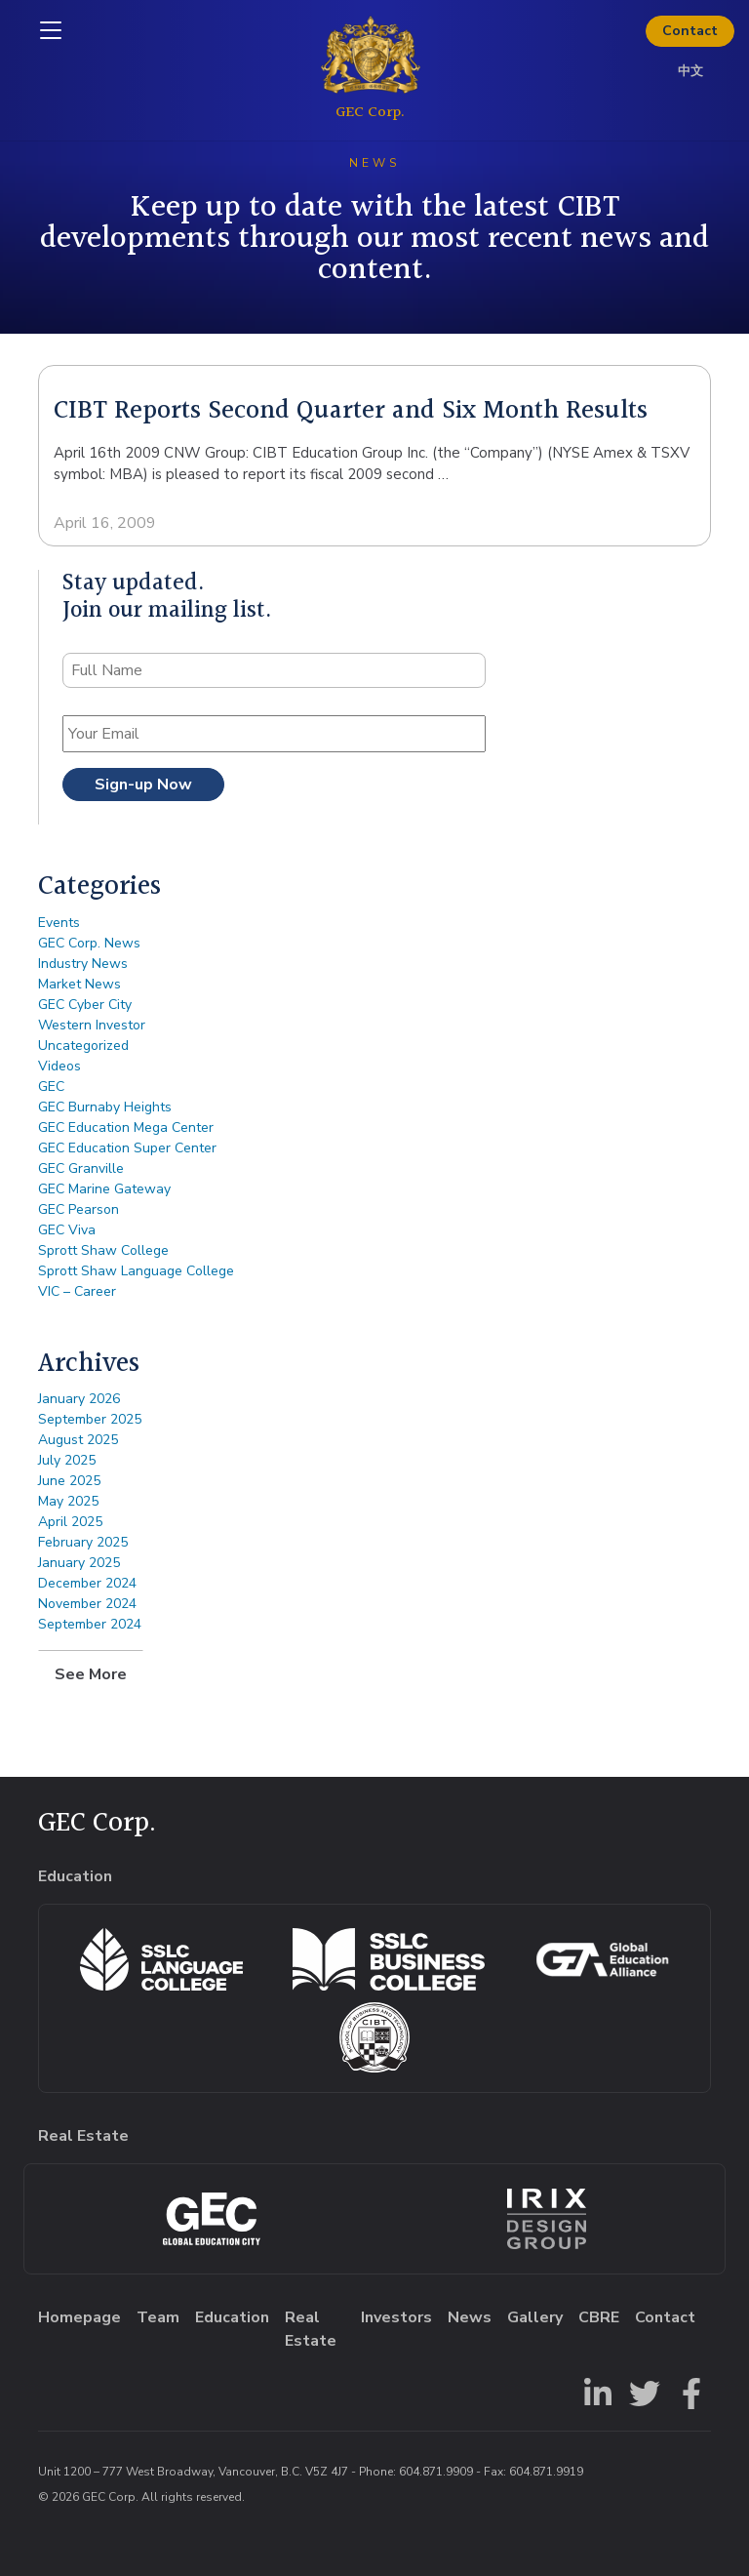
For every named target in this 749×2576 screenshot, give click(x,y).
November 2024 (87, 1603)
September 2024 (89, 1624)
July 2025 (67, 1460)
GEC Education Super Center (127, 1148)
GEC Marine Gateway (104, 1189)
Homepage (79, 2317)
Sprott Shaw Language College (136, 1271)
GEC (51, 1086)
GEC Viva (67, 1230)
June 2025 (69, 1480)
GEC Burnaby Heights (105, 1107)
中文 (690, 71)
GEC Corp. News (89, 943)
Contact (690, 30)
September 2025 (89, 1419)
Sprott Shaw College (103, 1250)
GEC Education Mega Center (126, 1127)
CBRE (598, 2317)
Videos (59, 1066)
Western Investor (91, 1025)
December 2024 (87, 1583)
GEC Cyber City (85, 1004)
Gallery (535, 2317)
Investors (396, 2317)
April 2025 (70, 1521)
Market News (79, 984)
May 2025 (68, 1501)
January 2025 (79, 1562)
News (470, 2317)
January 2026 (79, 1398)
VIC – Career (77, 1291)
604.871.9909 (436, 2471)
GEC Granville (81, 1168)
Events (59, 922)
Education (232, 2317)
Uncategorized (83, 1045)
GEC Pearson (78, 1209)
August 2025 (78, 1439)
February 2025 (83, 1542)
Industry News (83, 963)
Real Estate (310, 2329)
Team (158, 2317)
